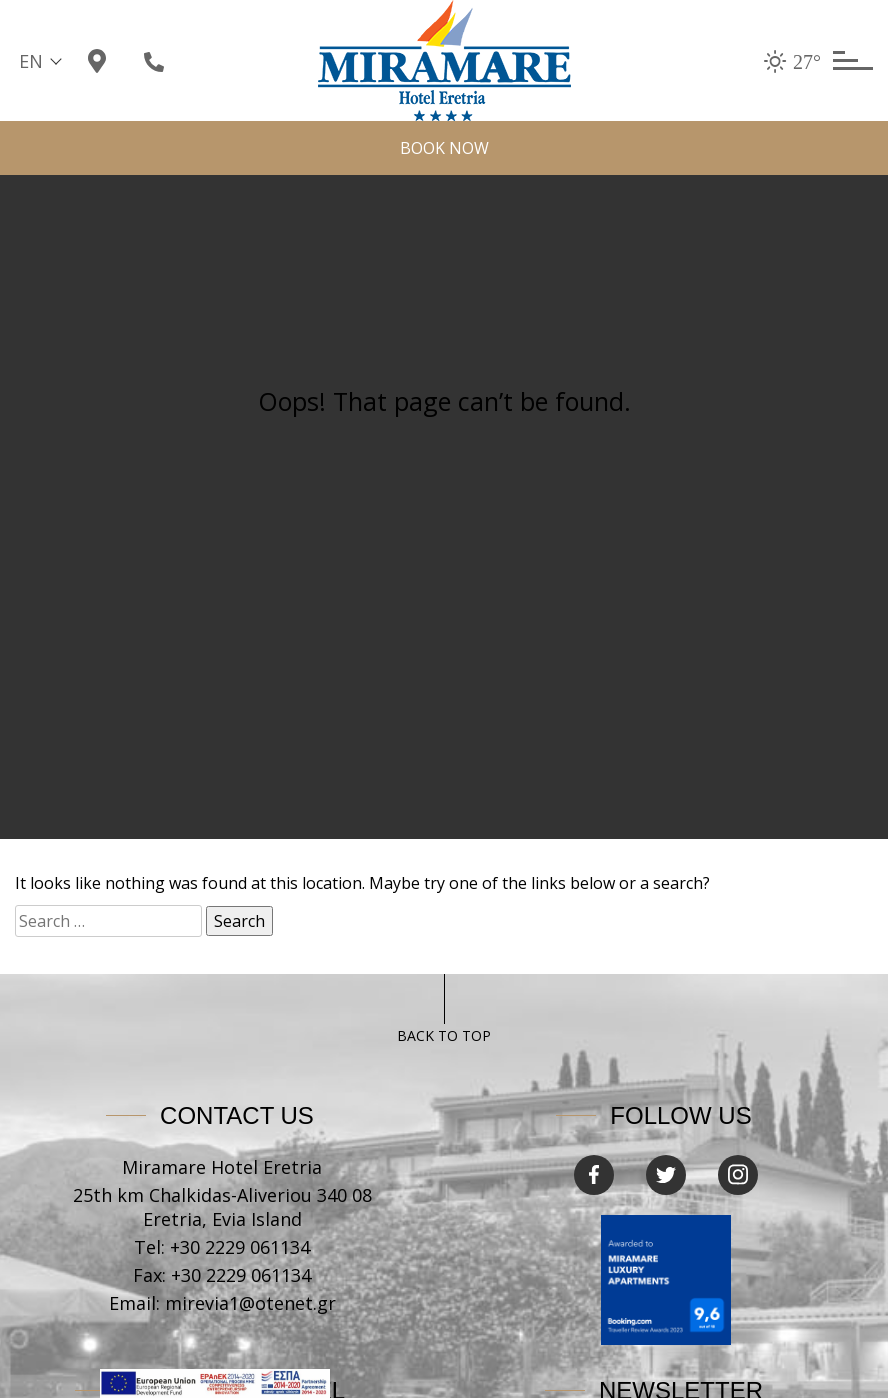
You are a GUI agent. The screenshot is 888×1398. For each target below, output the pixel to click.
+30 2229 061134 (240, 1247)
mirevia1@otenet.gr (250, 1303)
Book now (444, 148)
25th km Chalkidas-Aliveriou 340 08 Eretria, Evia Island (222, 1207)
